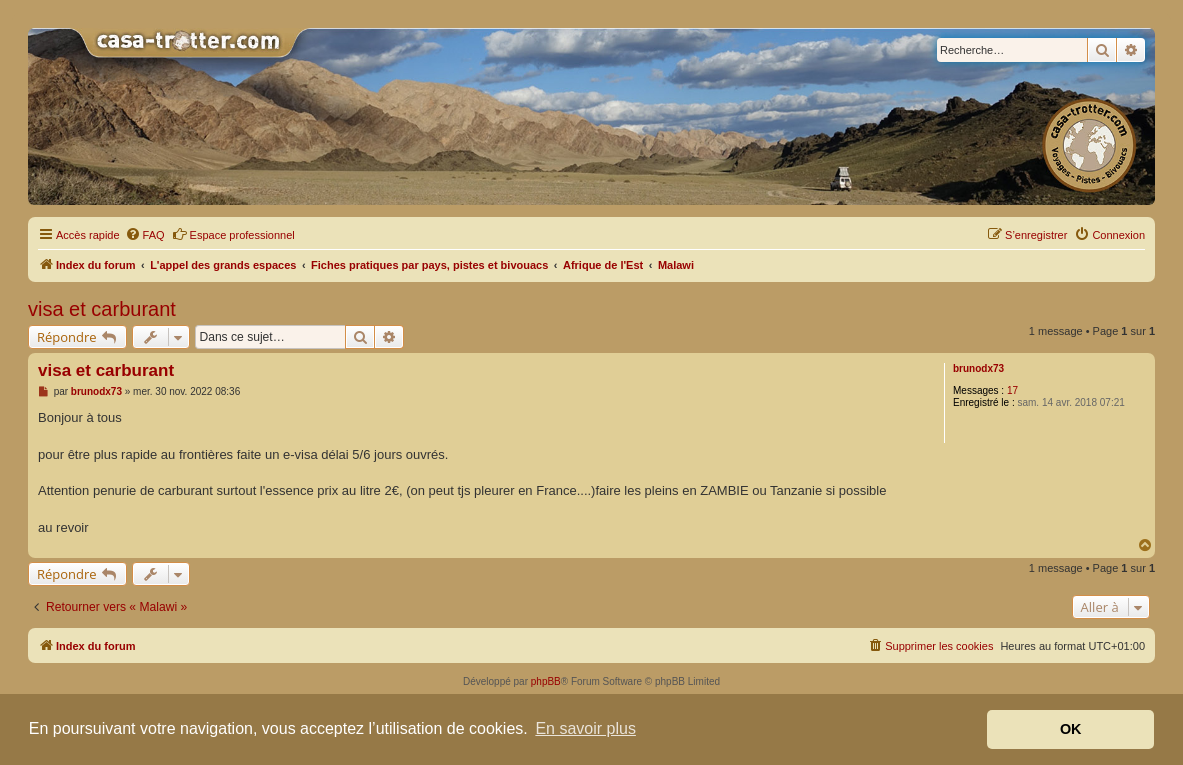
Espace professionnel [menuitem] (233, 234)
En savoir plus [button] (585, 728)
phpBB (546, 681)
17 (1012, 390)
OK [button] (1071, 729)
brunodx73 (978, 368)
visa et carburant (102, 309)
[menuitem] (145, 235)
